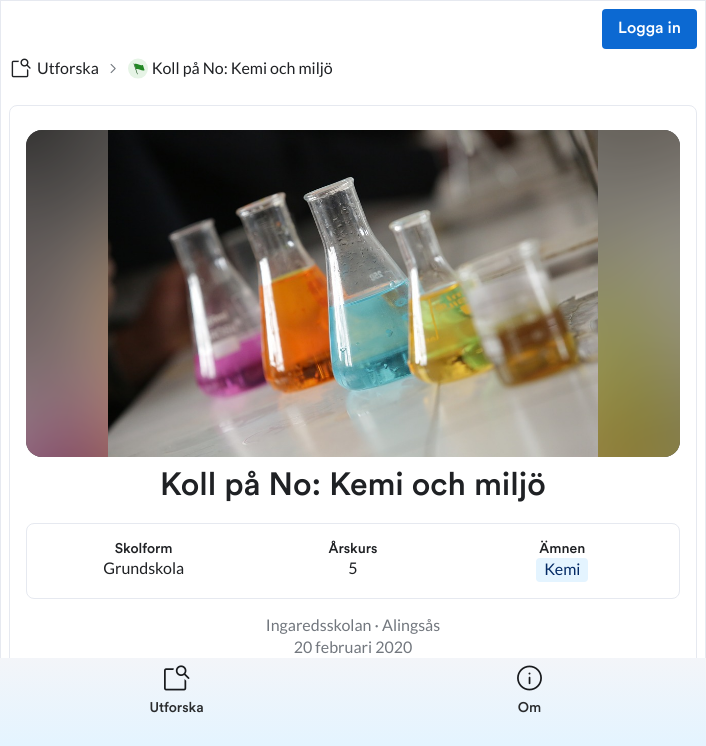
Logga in (649, 29)
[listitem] (176, 702)
